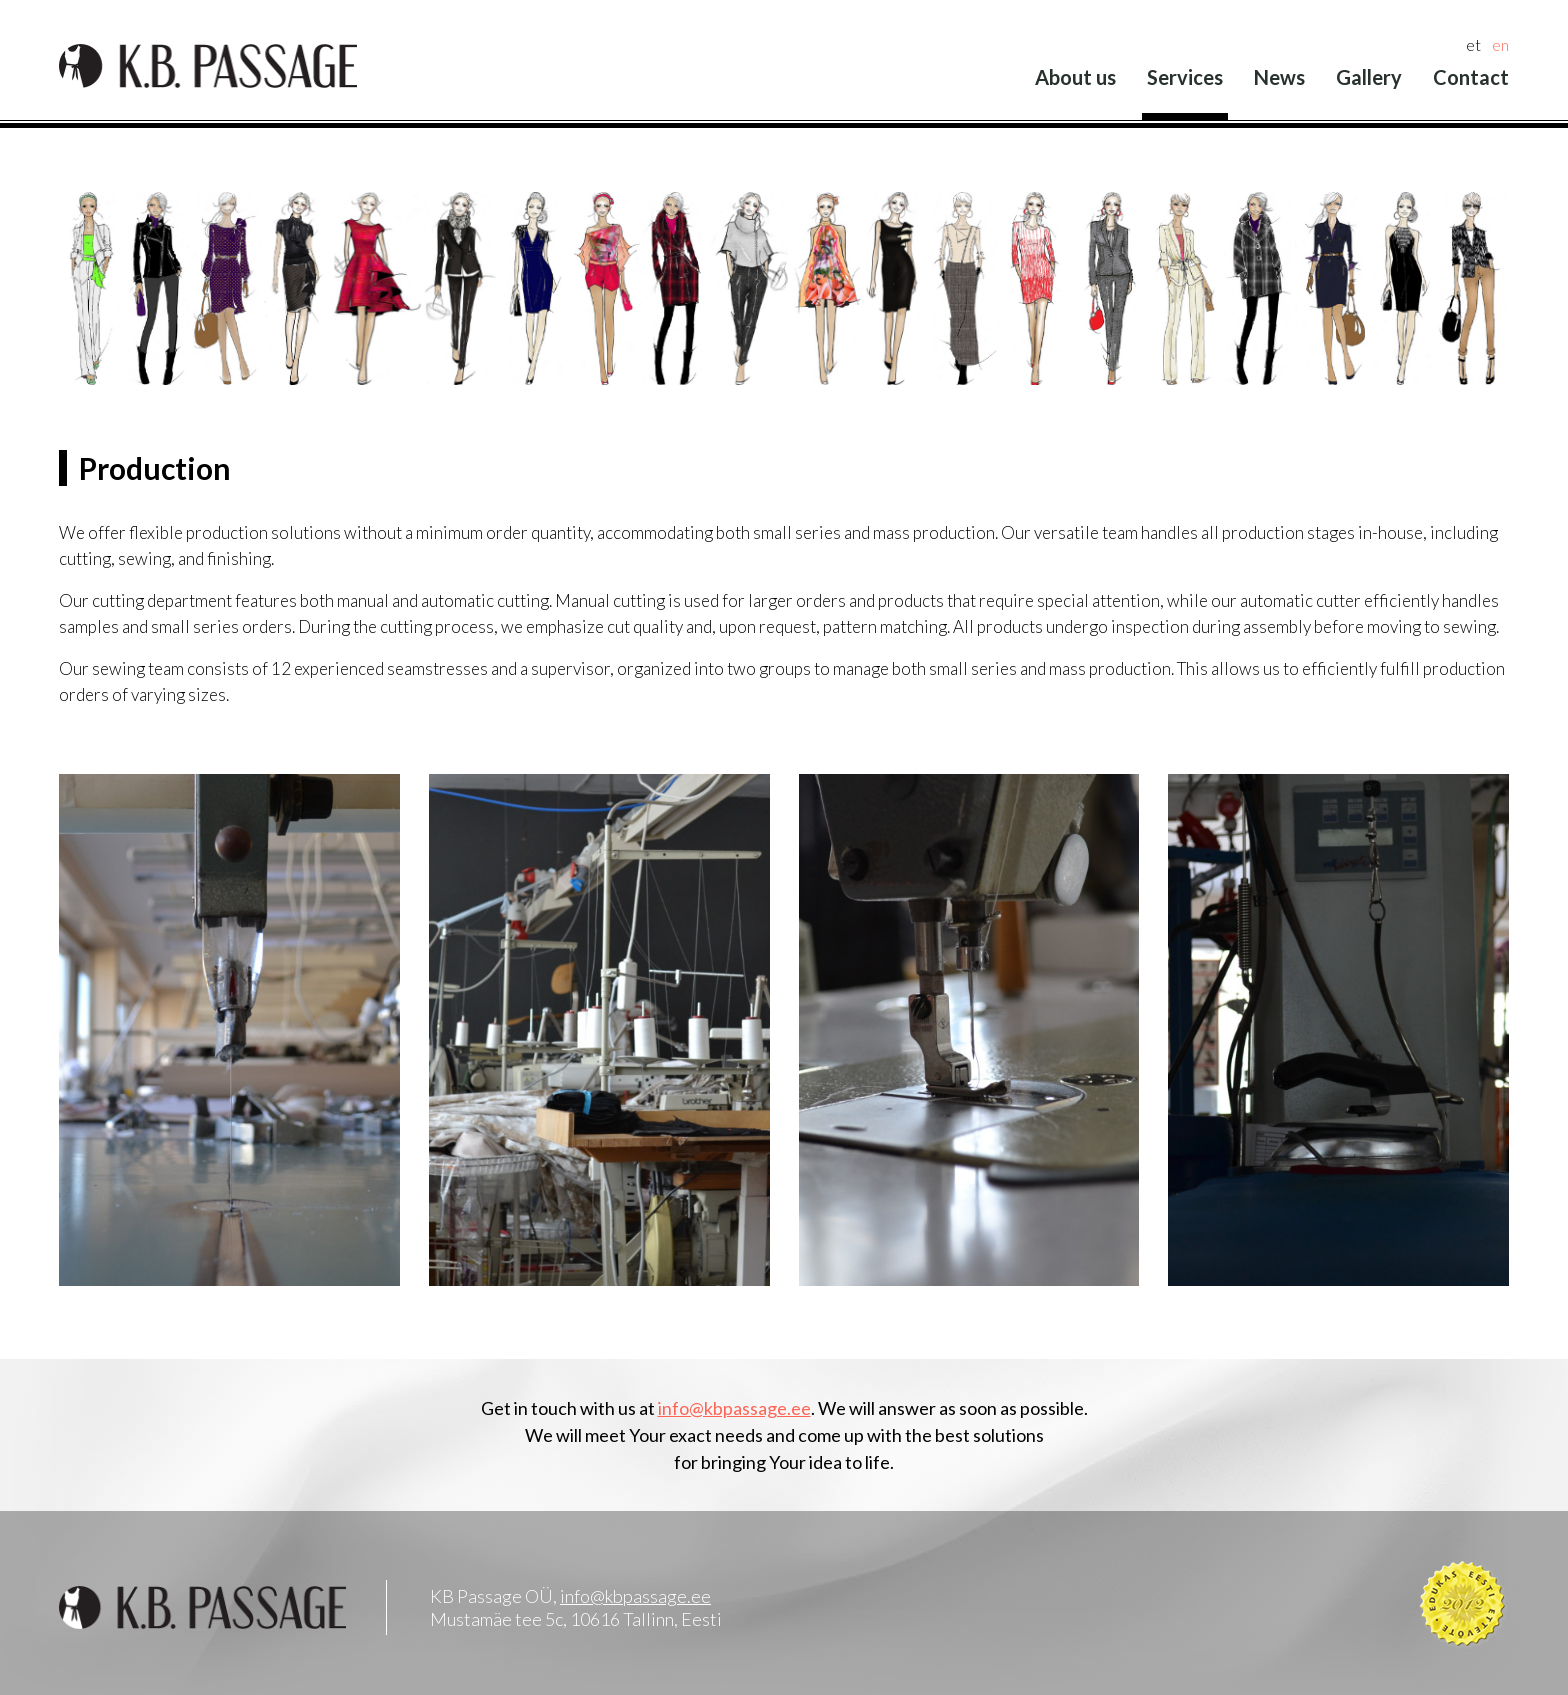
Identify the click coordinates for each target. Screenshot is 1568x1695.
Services (1185, 77)
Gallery (1369, 77)
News (1279, 77)
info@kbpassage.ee (734, 1408)
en (1500, 44)
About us (1075, 77)
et (1473, 44)
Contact (1471, 77)
